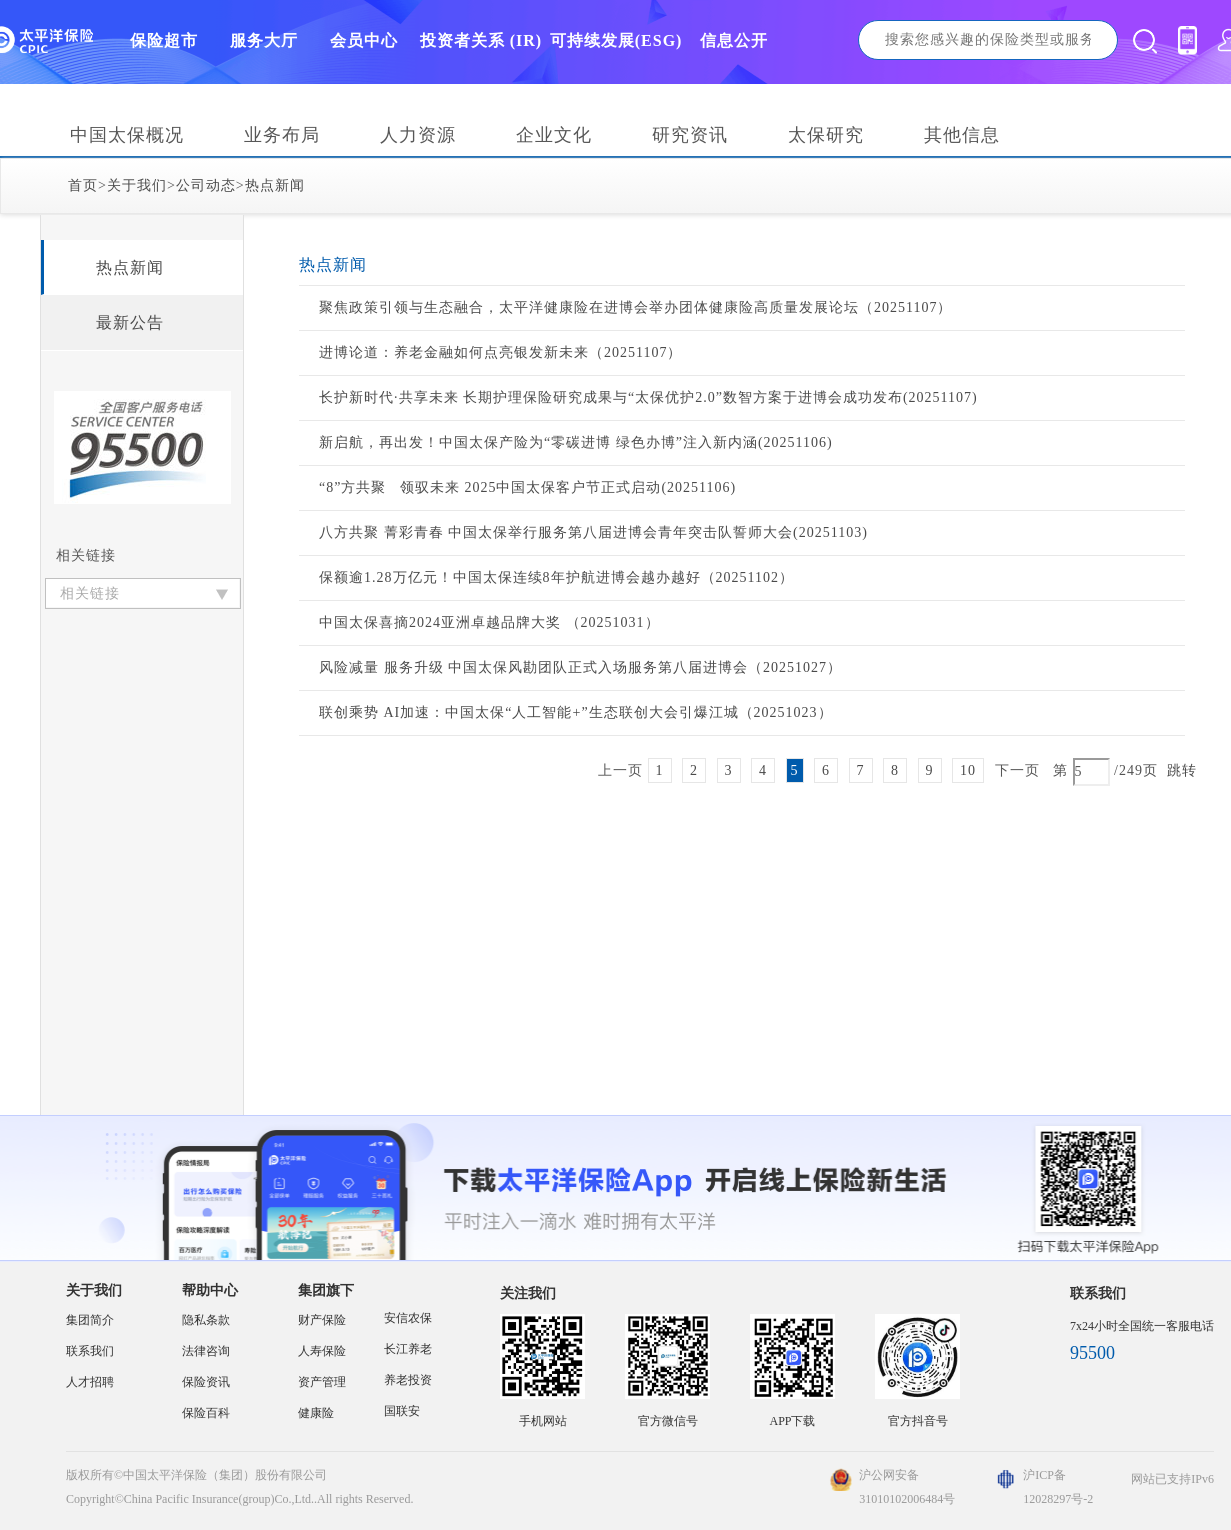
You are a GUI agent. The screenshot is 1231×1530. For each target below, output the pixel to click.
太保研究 (826, 135)
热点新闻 (275, 185)
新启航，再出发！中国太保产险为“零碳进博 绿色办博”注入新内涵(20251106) (576, 442)
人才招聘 (90, 1382)
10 (968, 770)
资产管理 (322, 1382)
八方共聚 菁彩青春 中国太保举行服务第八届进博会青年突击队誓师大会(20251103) (593, 532)
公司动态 (206, 185)
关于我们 (137, 185)
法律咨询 (206, 1351)
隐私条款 (206, 1320)
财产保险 (322, 1320)
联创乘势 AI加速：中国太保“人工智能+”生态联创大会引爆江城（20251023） (576, 712)
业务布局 (282, 135)
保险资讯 (206, 1382)
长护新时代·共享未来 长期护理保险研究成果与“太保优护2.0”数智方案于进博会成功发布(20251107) (648, 397)
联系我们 (90, 1351)
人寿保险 (322, 1351)
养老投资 (408, 1380)
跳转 (1182, 770)
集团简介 (90, 1320)
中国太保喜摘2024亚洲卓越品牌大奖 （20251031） (489, 622)
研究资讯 (690, 135)
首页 (83, 185)
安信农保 (408, 1318)
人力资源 (418, 135)
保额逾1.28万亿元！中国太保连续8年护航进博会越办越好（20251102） (556, 577)
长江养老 (408, 1349)
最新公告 (130, 322)
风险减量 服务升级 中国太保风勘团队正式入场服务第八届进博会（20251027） (580, 667)
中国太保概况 (127, 135)
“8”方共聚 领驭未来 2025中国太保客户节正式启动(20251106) (527, 487)
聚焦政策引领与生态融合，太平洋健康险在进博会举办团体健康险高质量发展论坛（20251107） (635, 307)
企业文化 (554, 135)
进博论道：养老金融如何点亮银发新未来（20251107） (500, 352)
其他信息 (962, 135)
